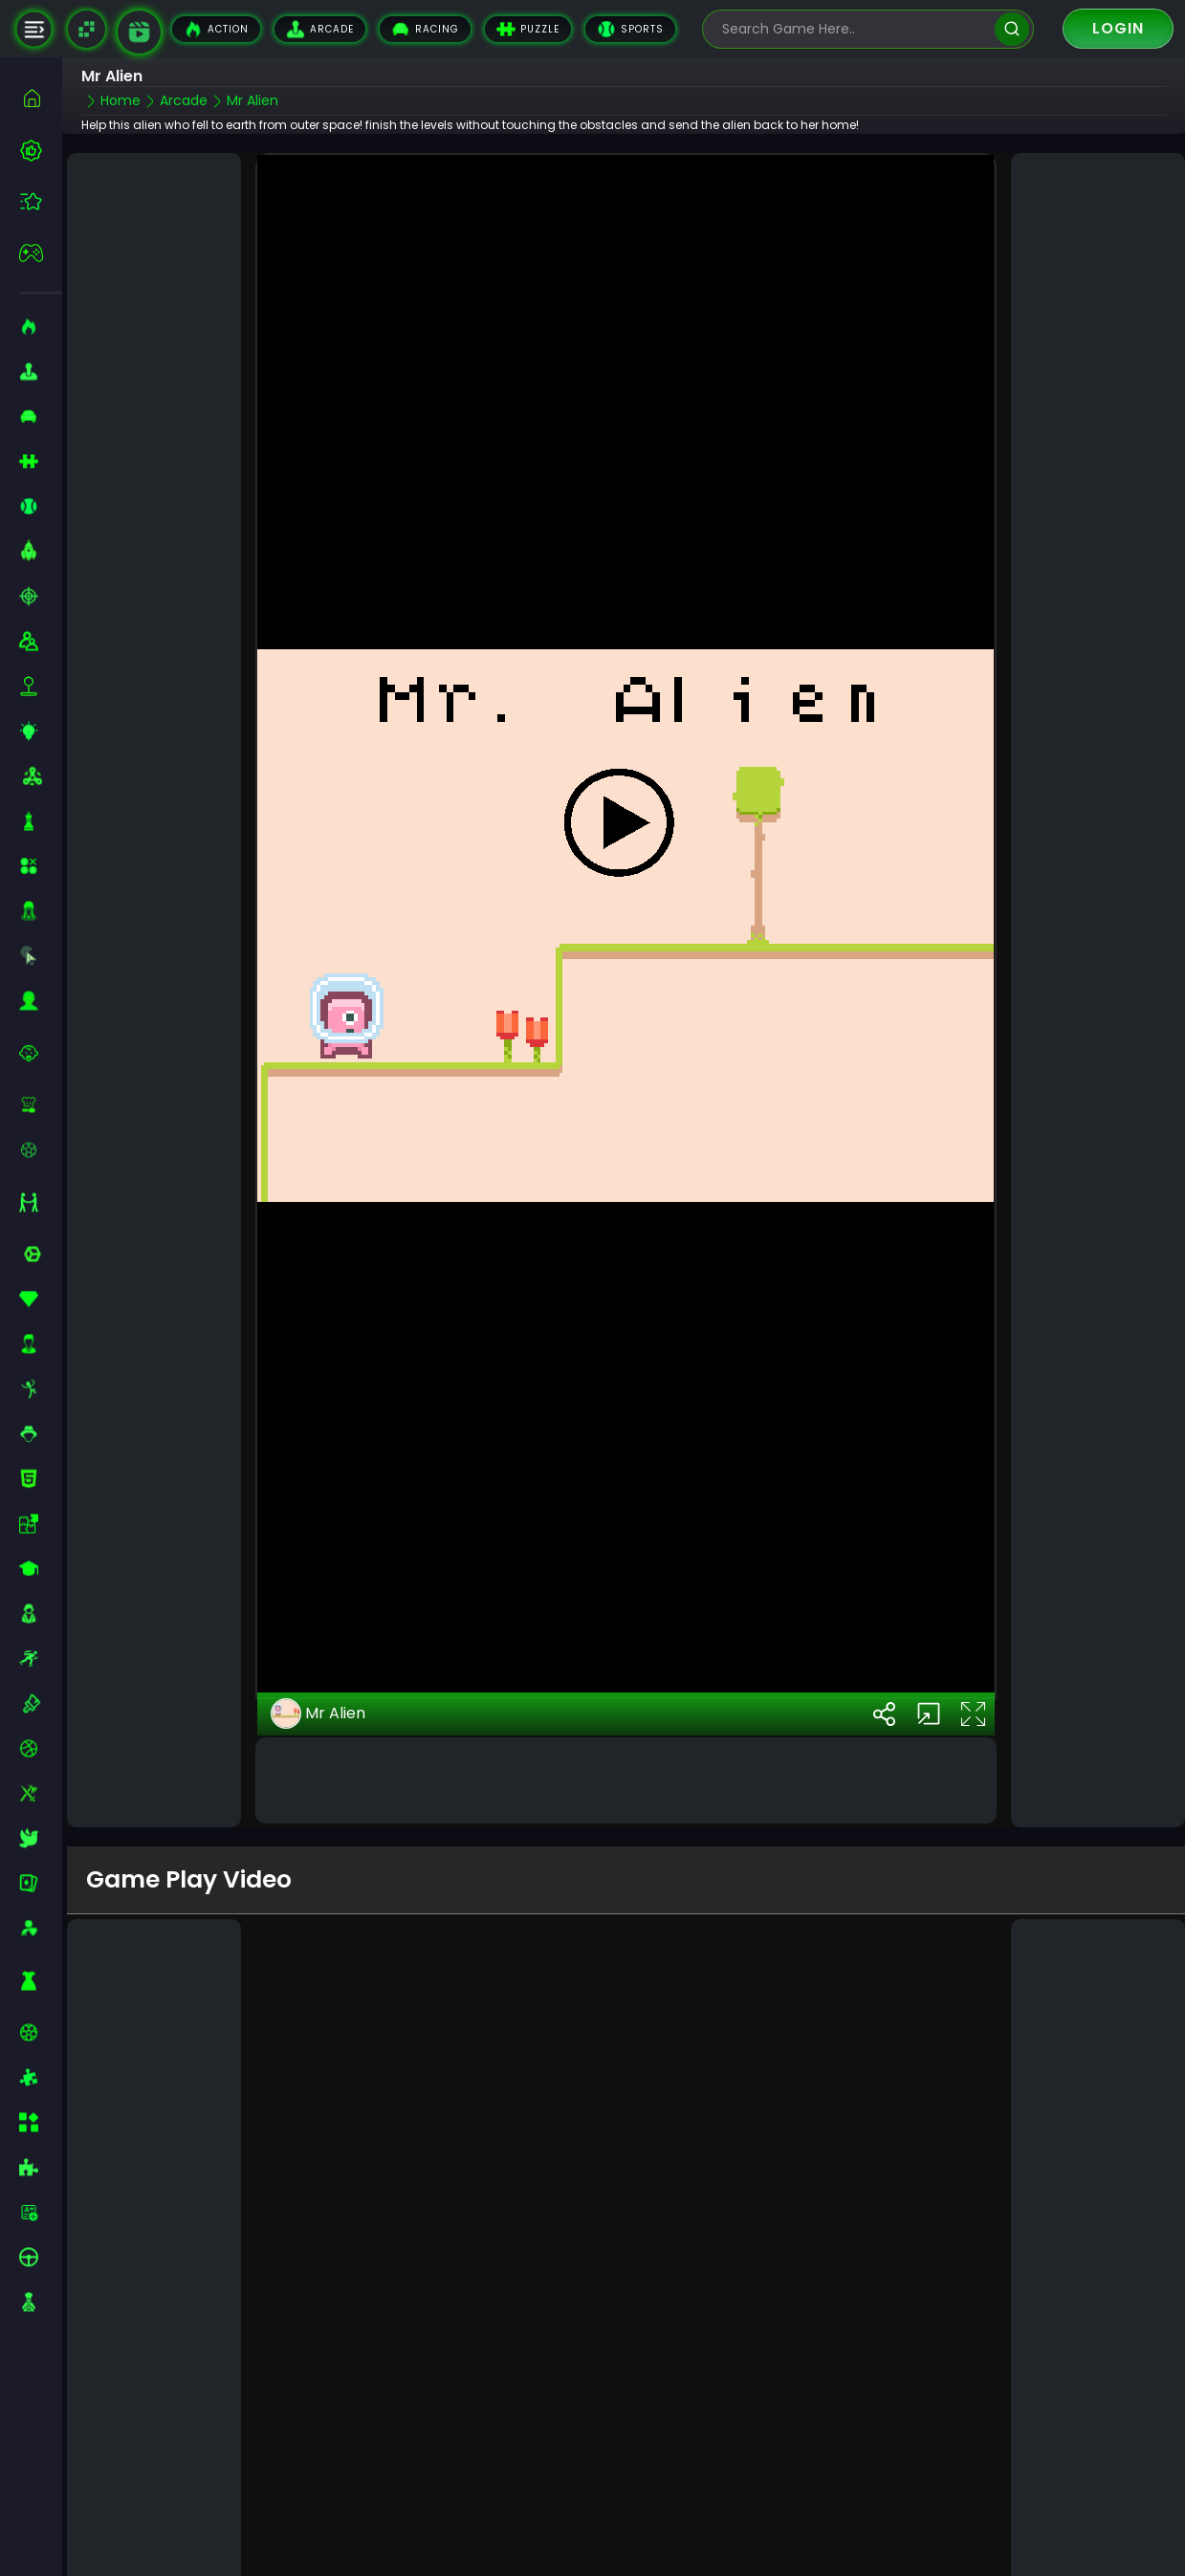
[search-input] (854, 29)
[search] (1011, 29)
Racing (425, 29)
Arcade (320, 29)
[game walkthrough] (139, 32)
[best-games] (40, 150)
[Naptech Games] (86, 29)
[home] (40, 98)
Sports (630, 29)
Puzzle (528, 29)
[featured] (40, 201)
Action (216, 29)
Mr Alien (318, 1628)
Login (1118, 28)
